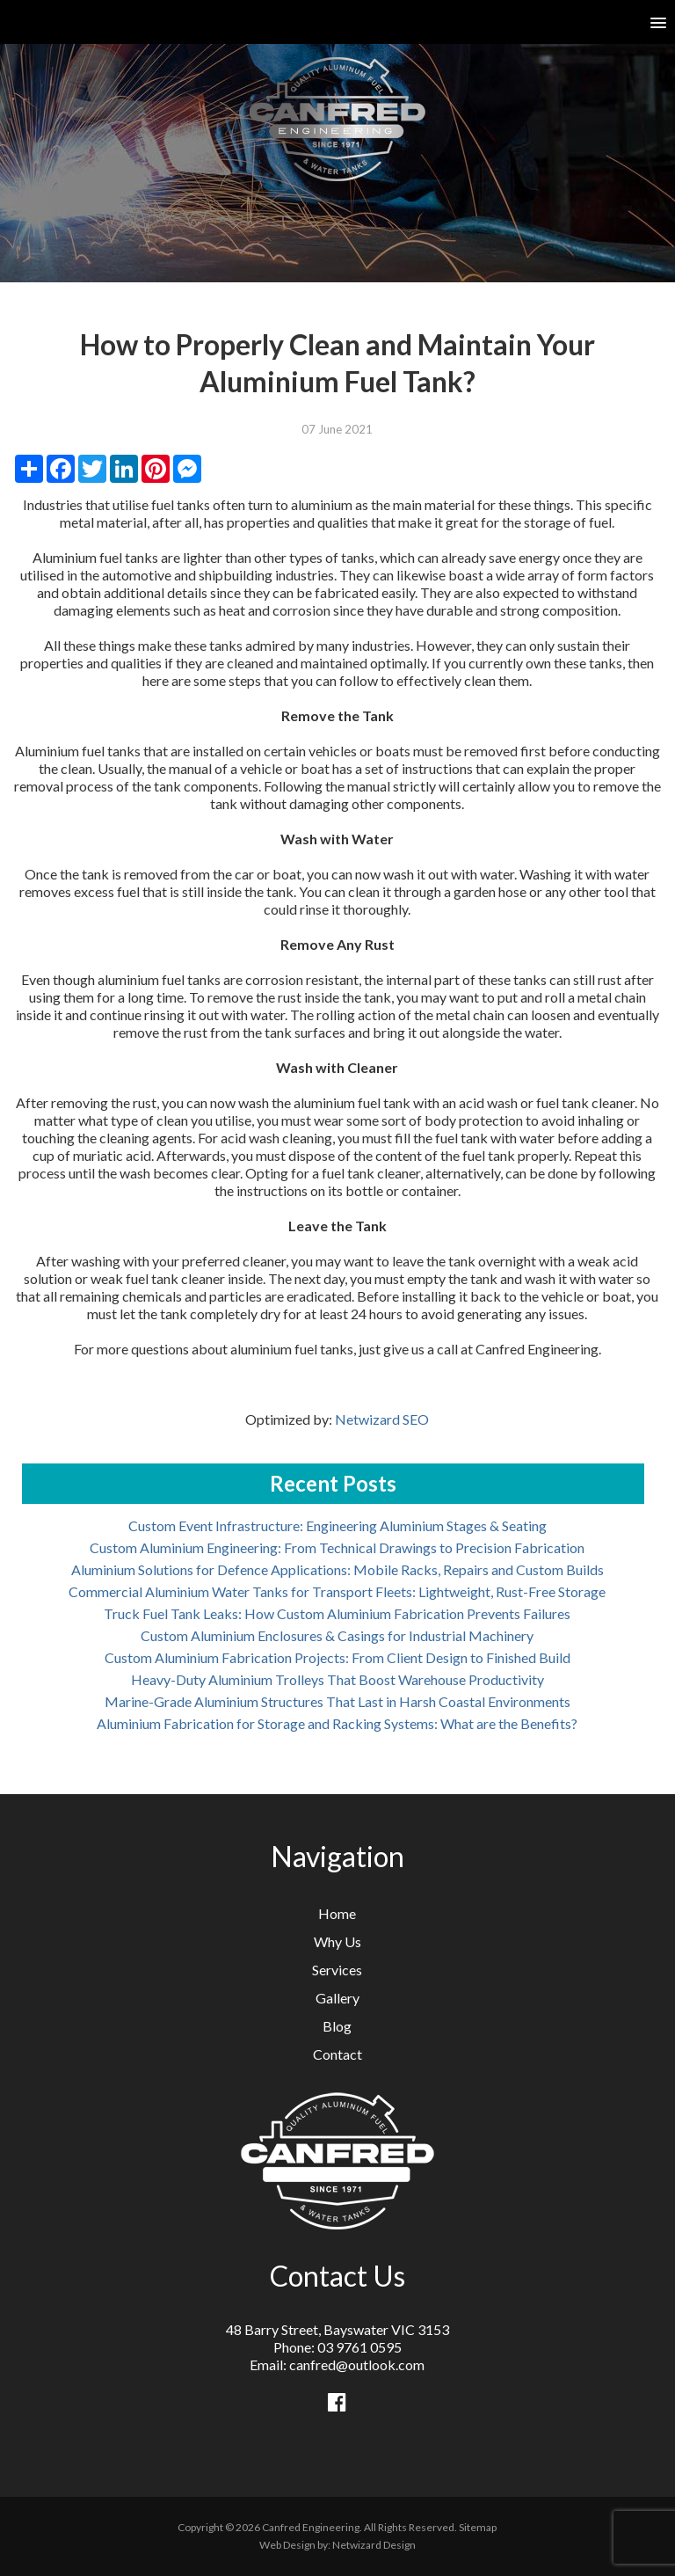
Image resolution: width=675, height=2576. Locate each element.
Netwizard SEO (382, 1419)
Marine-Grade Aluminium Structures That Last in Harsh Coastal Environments (337, 1701)
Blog (337, 2026)
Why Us (337, 1941)
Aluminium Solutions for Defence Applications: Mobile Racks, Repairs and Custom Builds (337, 1569)
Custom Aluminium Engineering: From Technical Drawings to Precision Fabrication (337, 1547)
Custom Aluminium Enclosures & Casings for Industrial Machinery (337, 1635)
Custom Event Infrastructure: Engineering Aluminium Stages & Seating (337, 1525)
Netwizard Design (374, 2544)
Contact (337, 2054)
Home (337, 1913)
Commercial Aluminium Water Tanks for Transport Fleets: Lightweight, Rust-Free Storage (337, 1591)
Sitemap (478, 2527)
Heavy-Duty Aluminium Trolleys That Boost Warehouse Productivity (337, 1679)
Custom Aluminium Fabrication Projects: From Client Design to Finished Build (337, 1657)
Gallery (337, 1997)
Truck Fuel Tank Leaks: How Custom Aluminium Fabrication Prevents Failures (337, 1613)
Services (337, 1969)
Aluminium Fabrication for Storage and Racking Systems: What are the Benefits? (337, 1723)
